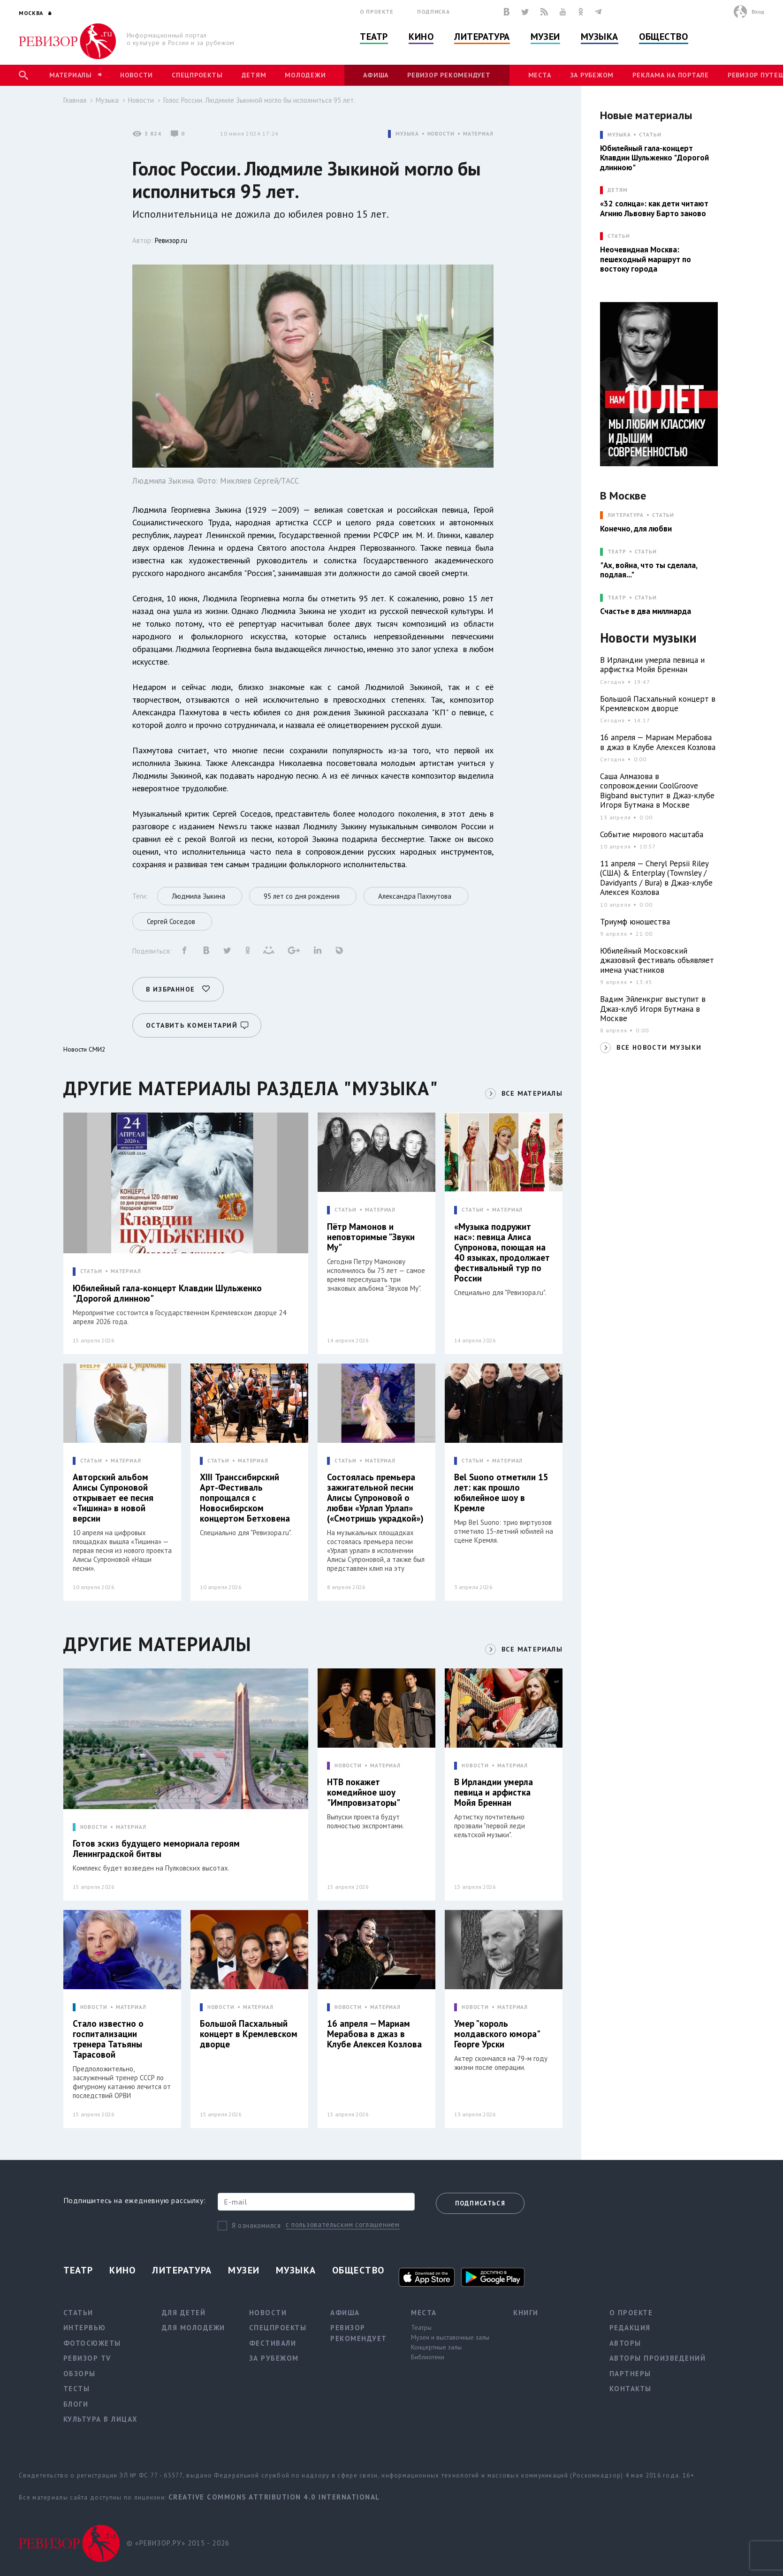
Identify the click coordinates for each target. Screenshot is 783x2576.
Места (539, 75)
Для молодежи (193, 2327)
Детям (254, 75)
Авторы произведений (657, 2358)
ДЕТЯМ (617, 190)
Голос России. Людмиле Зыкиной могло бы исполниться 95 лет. (259, 100)
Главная (74, 100)
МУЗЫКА (406, 134)
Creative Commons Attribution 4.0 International (274, 2497)
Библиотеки (427, 2357)
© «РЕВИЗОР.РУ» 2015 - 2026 (178, 2542)
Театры (421, 2327)
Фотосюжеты (92, 2343)
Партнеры (630, 2373)
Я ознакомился (256, 2225)
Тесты (76, 2388)
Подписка (433, 11)
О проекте (377, 11)
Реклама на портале (670, 75)
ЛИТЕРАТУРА (626, 515)
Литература (482, 36)
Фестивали (272, 2343)
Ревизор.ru (171, 240)
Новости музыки (648, 638)
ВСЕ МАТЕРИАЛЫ (532, 1093)
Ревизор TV (87, 2358)
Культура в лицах (100, 2419)
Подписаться (480, 2203)
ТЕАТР (617, 552)
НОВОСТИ (441, 134)
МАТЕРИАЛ (478, 134)
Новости (136, 75)
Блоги (76, 2404)
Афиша (375, 75)
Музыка (599, 36)
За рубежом (592, 75)
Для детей (184, 2312)
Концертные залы (436, 2347)
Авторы (625, 2343)
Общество (663, 36)
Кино (421, 36)
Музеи (545, 36)
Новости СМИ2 (84, 1049)
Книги (526, 2312)
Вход (758, 11)
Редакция (630, 2327)
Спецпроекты (197, 75)
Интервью (84, 2327)
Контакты (630, 2388)
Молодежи (305, 75)
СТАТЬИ (91, 1271)
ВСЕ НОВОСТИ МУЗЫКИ (658, 1047)
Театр (374, 36)
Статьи (650, 135)
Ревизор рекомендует (448, 75)
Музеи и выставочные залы (450, 2337)
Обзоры (79, 2373)
